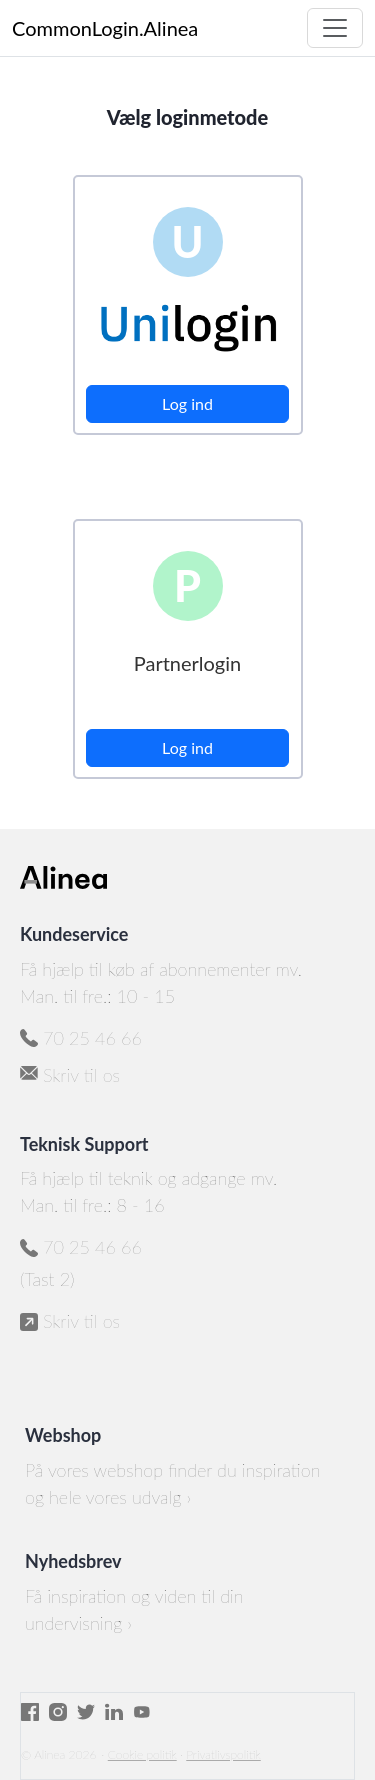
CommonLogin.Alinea (105, 28)
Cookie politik (142, 1754)
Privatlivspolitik (223, 1754)
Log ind (187, 403)
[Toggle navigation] (335, 28)
